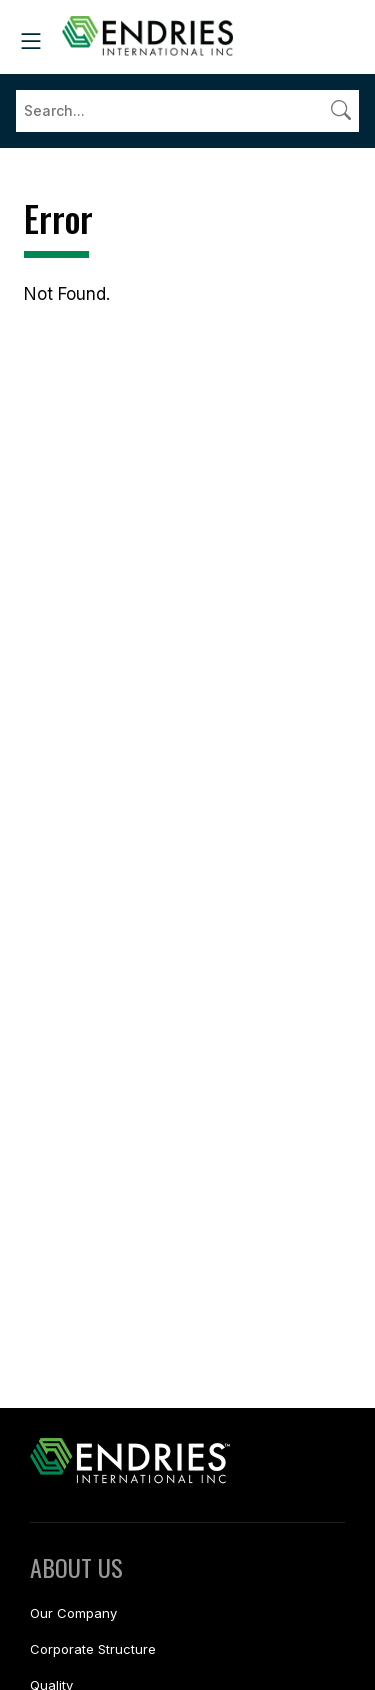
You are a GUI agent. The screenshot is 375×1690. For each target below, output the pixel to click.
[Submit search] (341, 110)
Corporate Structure (93, 1649)
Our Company (73, 1613)
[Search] (187, 111)
